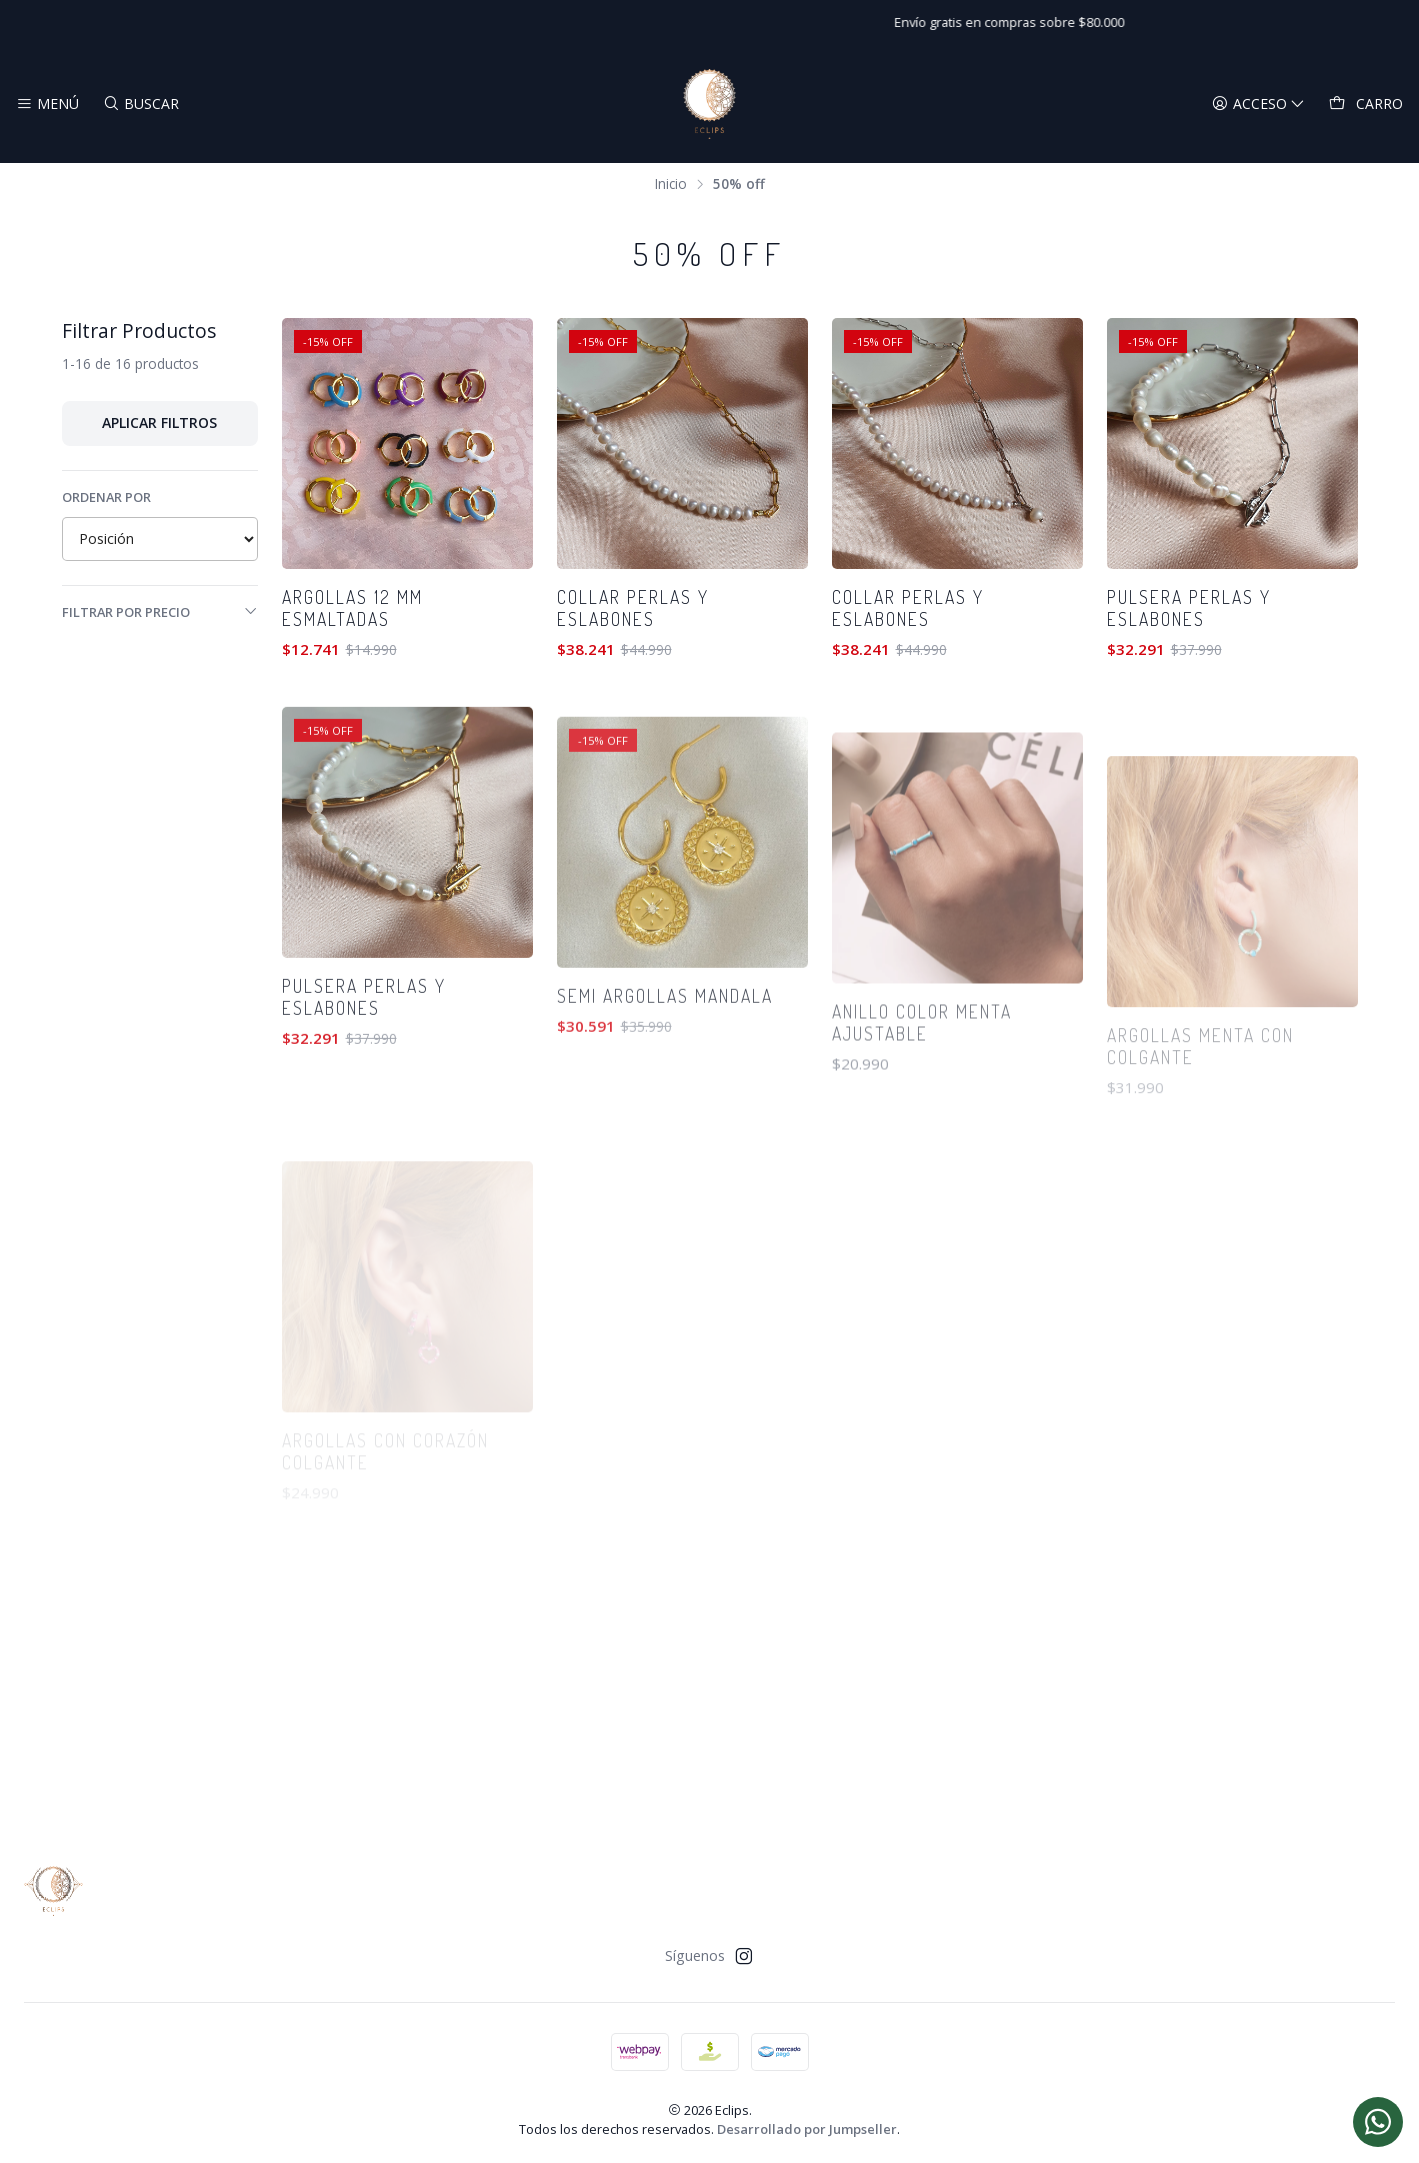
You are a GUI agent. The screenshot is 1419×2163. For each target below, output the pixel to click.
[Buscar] (140, 104)
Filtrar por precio (160, 612)
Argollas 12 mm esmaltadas (352, 608)
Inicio (671, 184)
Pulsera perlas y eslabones (1189, 608)
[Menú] (47, 104)
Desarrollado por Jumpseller (807, 2129)
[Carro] (1366, 104)
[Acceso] (1258, 104)
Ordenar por (106, 497)
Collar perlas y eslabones (633, 608)
